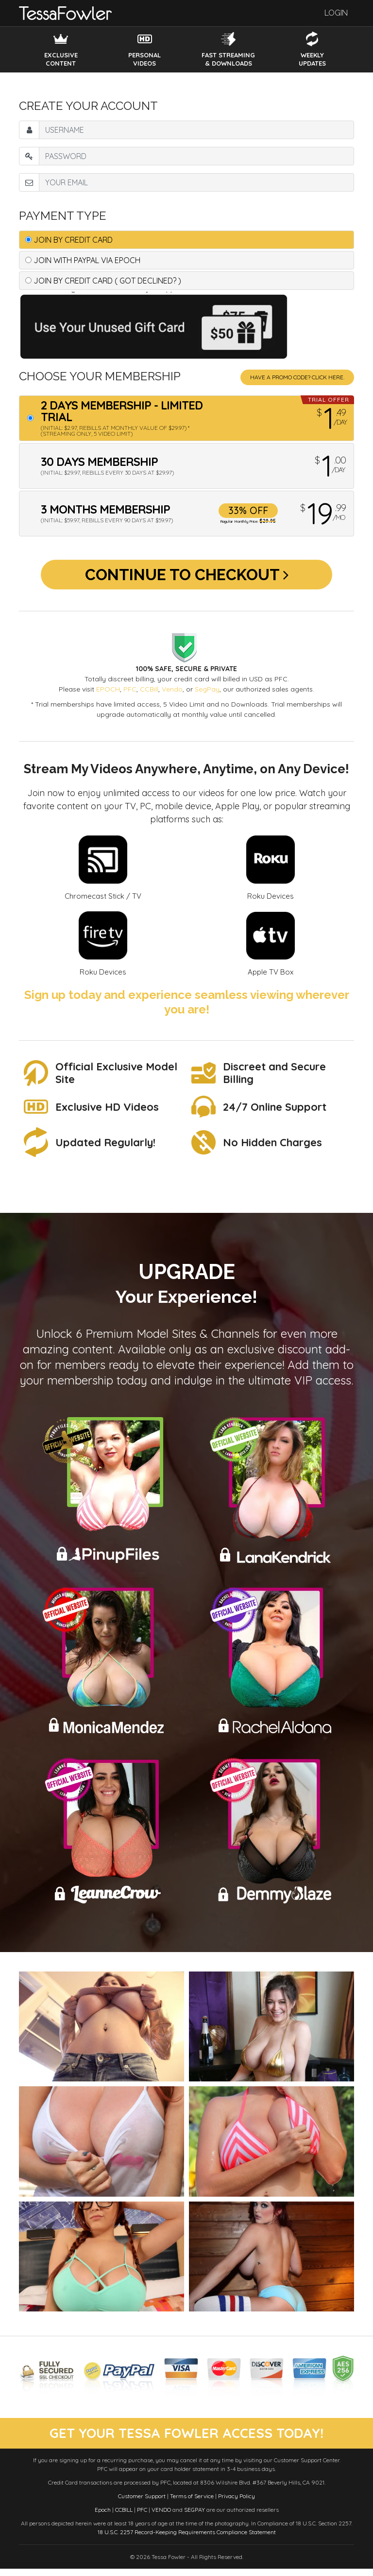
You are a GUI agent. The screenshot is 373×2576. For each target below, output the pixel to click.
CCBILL (124, 2517)
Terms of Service (192, 2503)
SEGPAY (194, 2517)
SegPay (207, 695)
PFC (129, 695)
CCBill (149, 695)
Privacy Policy (236, 2503)
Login (336, 13)
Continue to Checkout (186, 577)
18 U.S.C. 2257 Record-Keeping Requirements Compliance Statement (187, 2539)
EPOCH (108, 695)
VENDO (161, 2517)
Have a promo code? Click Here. (297, 377)
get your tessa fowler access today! (186, 2440)
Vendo (172, 695)
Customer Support (142, 2503)
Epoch (103, 2517)
